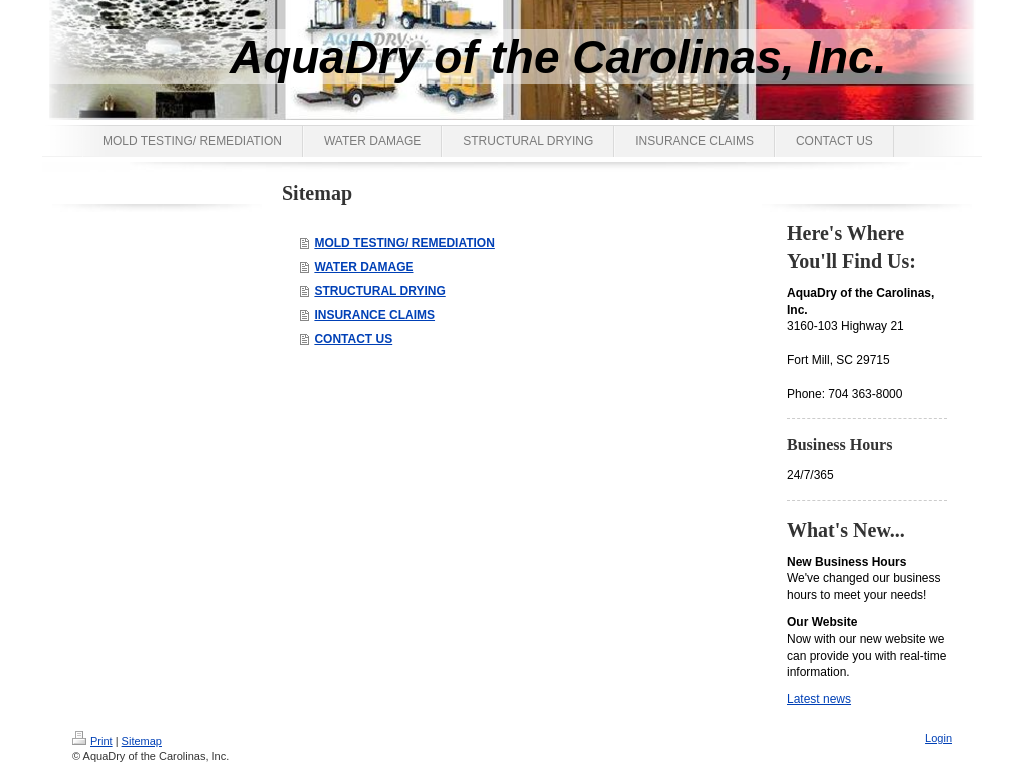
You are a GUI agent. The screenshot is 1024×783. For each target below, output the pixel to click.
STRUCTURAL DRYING (379, 291)
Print (92, 741)
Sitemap (142, 741)
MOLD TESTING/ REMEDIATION (404, 243)
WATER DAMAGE (363, 267)
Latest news (819, 699)
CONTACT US (353, 339)
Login (938, 738)
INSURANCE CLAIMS (374, 315)
